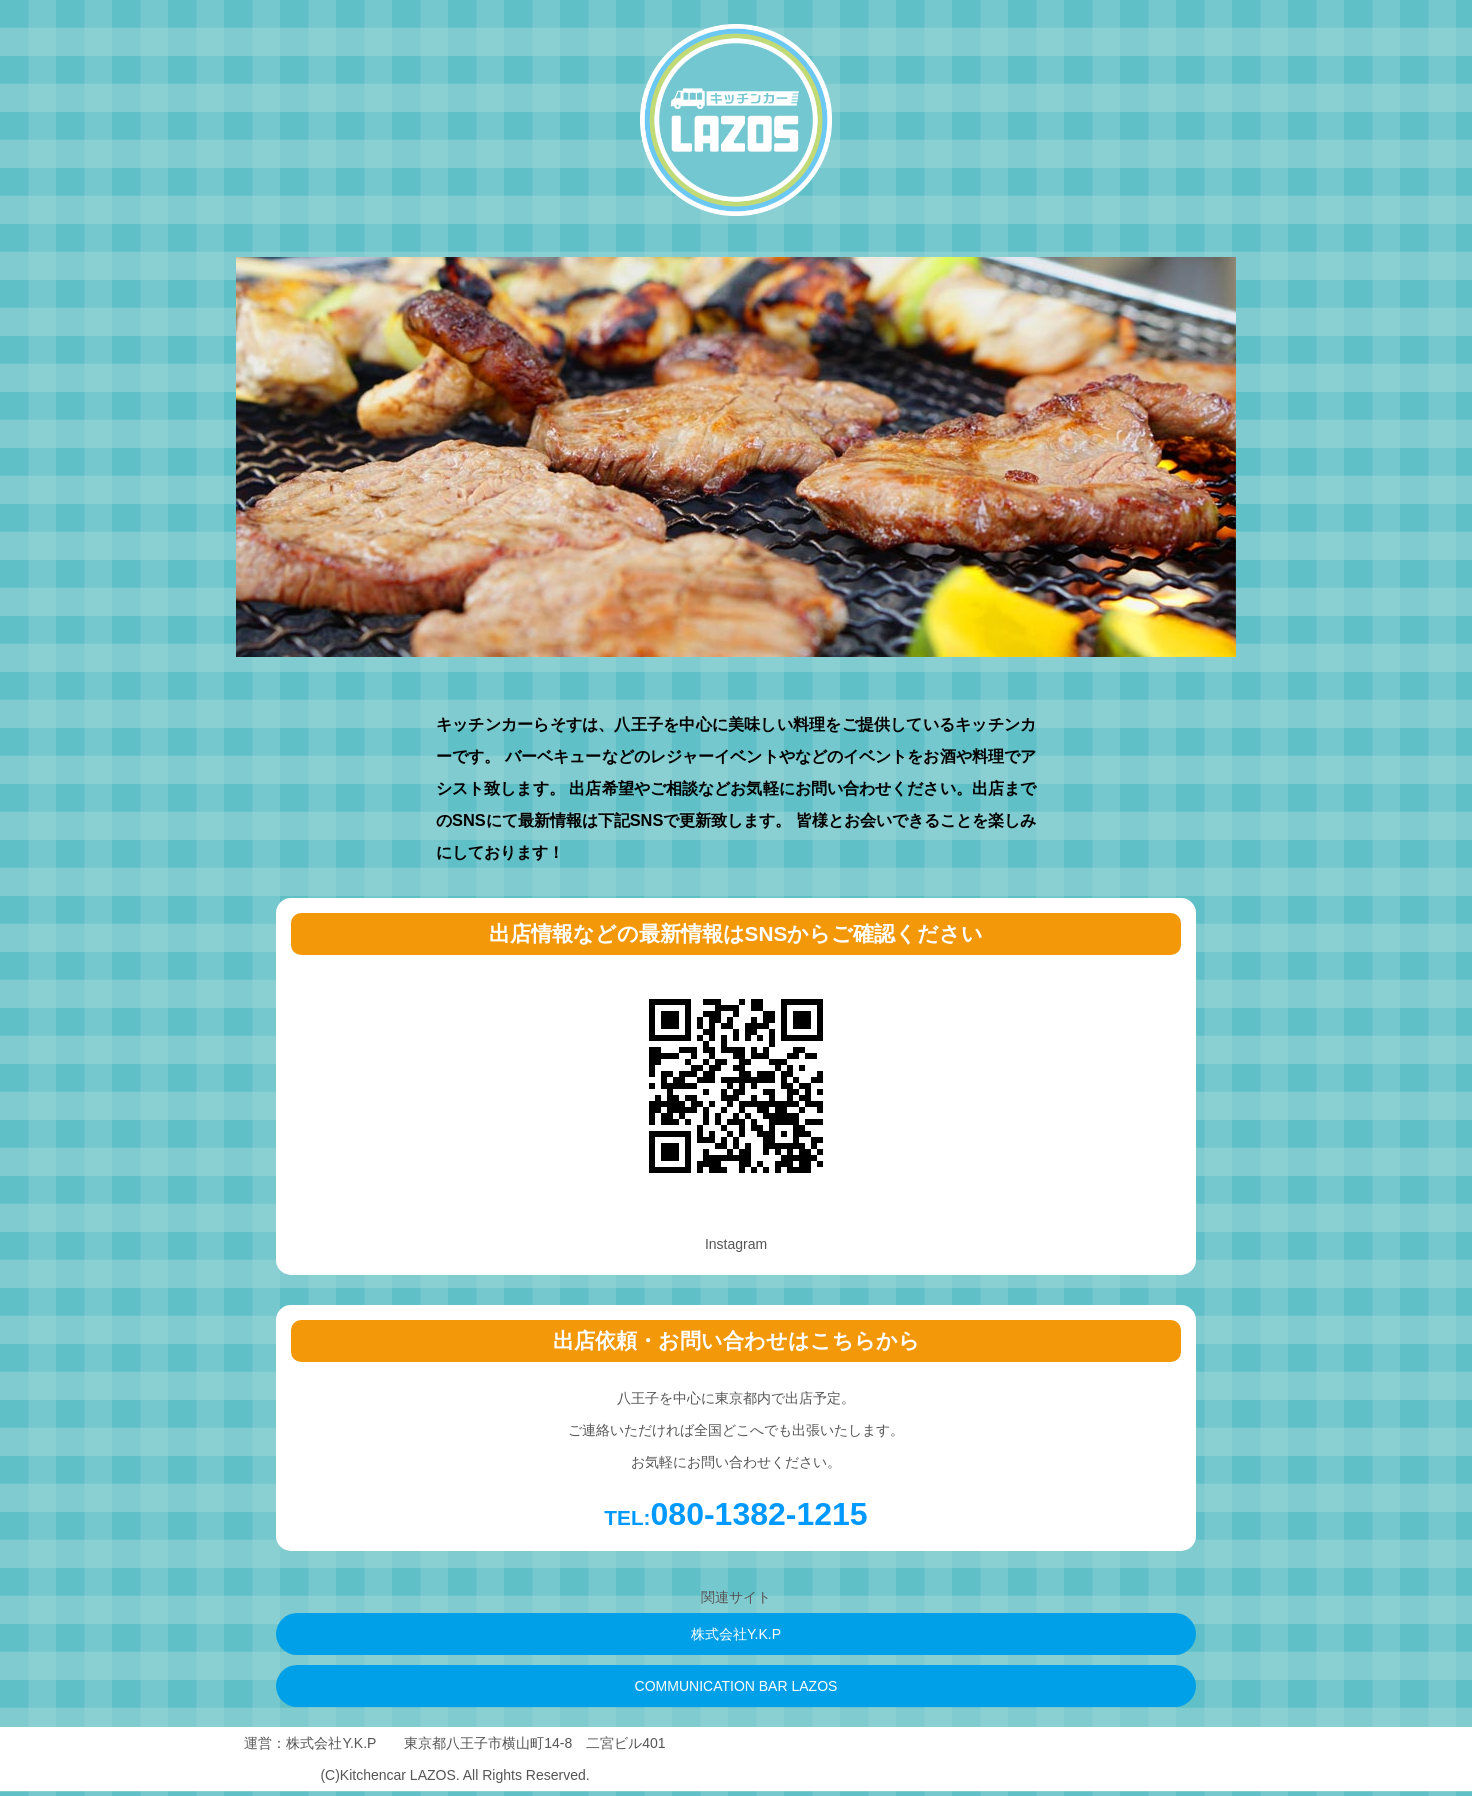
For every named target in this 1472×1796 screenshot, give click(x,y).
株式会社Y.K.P (736, 1634)
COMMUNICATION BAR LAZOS (736, 1686)
